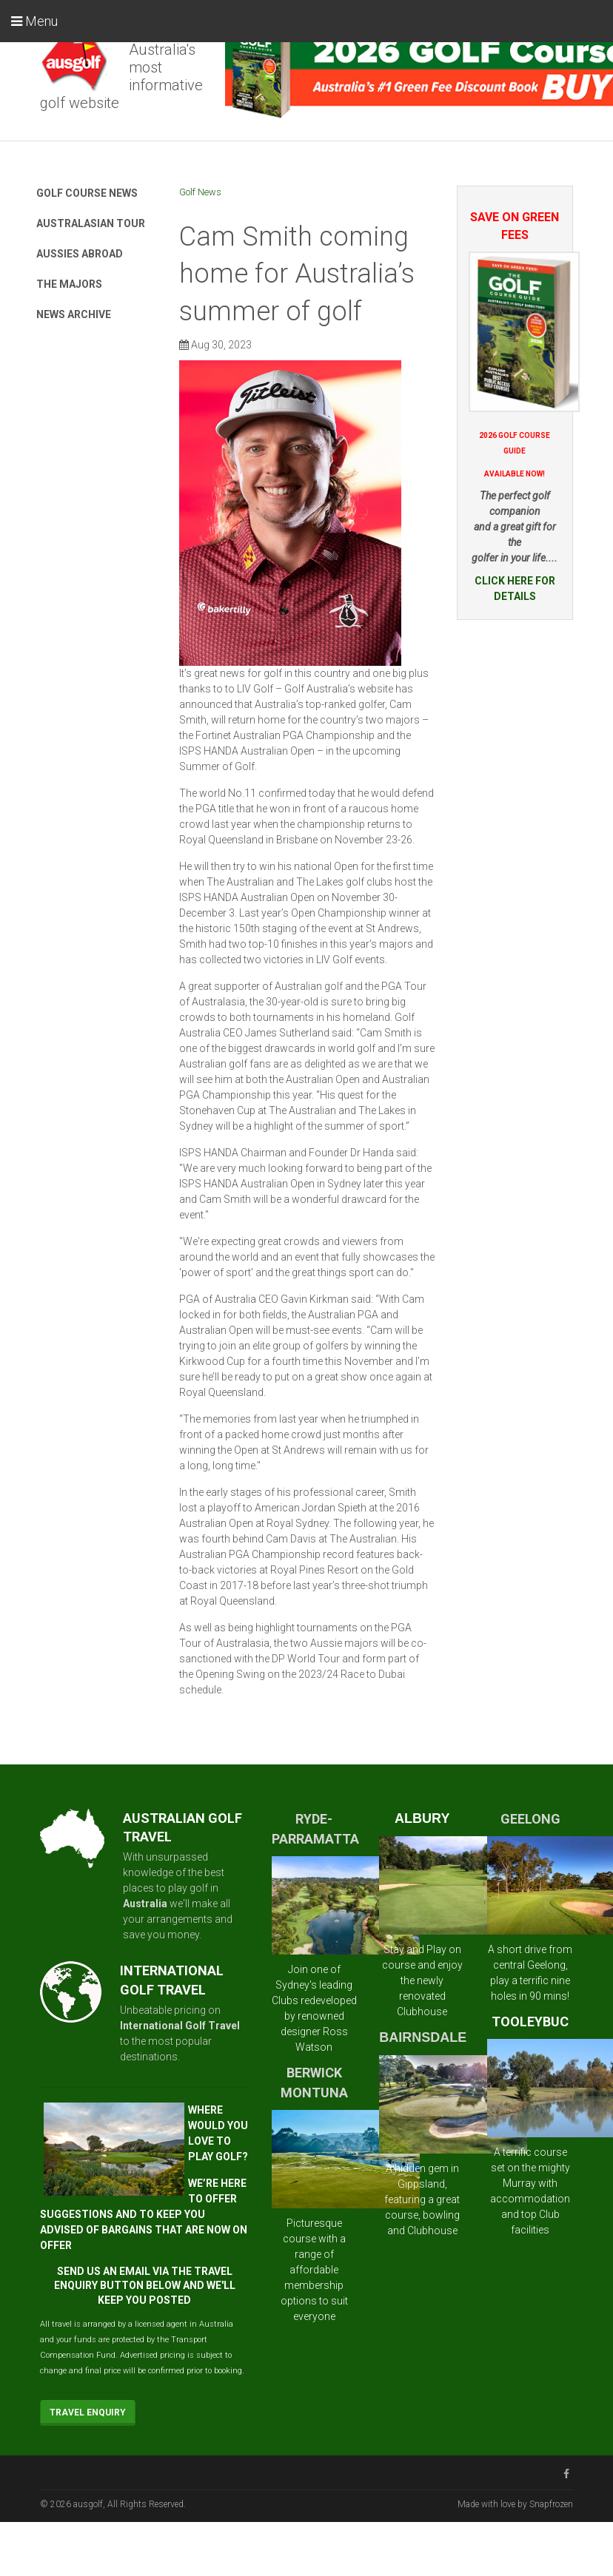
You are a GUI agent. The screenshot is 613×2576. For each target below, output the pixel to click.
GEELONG (530, 1819)
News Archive (73, 314)
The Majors (69, 284)
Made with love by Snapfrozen (515, 2504)
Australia (145, 1903)
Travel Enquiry (88, 2412)
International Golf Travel (180, 2026)
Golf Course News (87, 193)
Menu (34, 21)
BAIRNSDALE (422, 2037)
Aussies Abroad (79, 254)
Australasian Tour (90, 223)
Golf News (200, 192)
